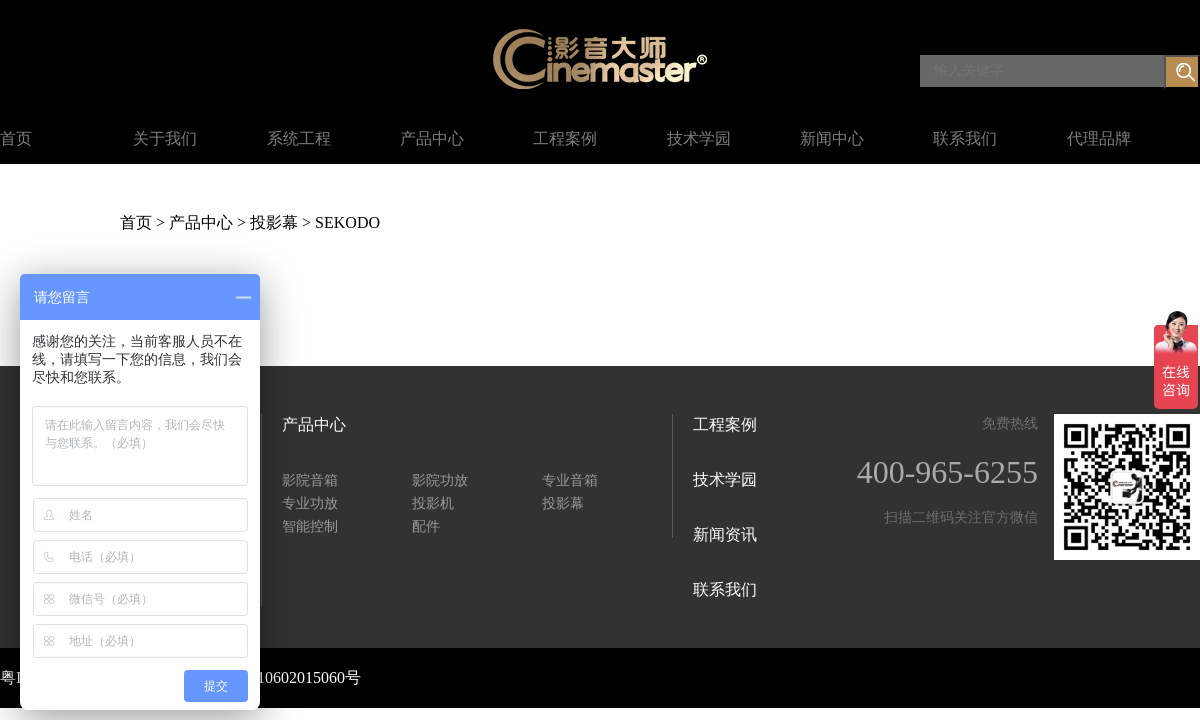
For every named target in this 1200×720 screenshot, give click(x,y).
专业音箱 (570, 480)
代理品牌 (1099, 138)
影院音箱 (310, 480)
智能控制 (310, 526)
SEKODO (347, 222)
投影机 (433, 503)
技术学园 (699, 138)
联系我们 (965, 138)
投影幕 (274, 222)
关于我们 (165, 138)
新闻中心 (832, 138)
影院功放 (440, 480)
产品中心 (432, 138)
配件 (426, 526)
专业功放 (310, 503)
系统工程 (299, 138)
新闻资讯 (725, 534)
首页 (16, 138)
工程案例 (565, 138)
